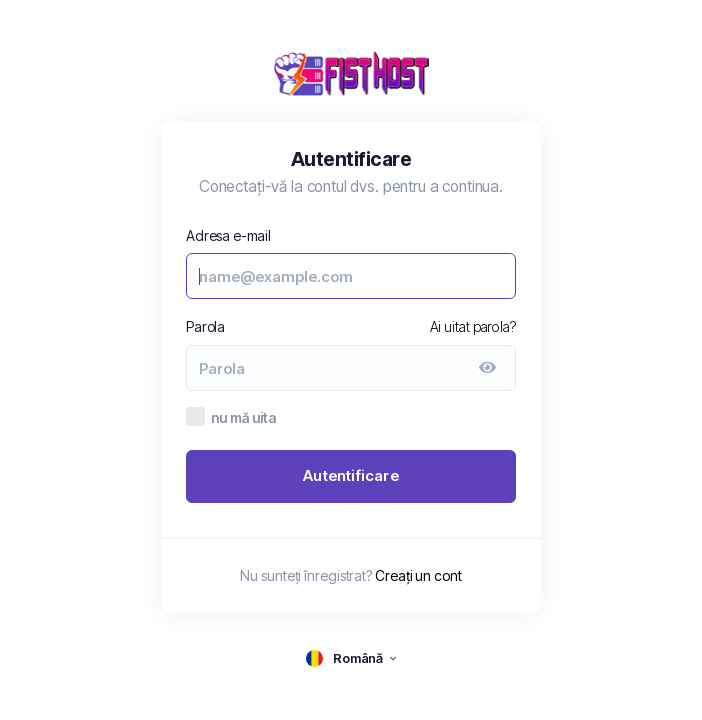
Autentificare (351, 475)
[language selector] (351, 658)
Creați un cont (418, 575)
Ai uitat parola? (473, 326)
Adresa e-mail (228, 235)
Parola (205, 326)
